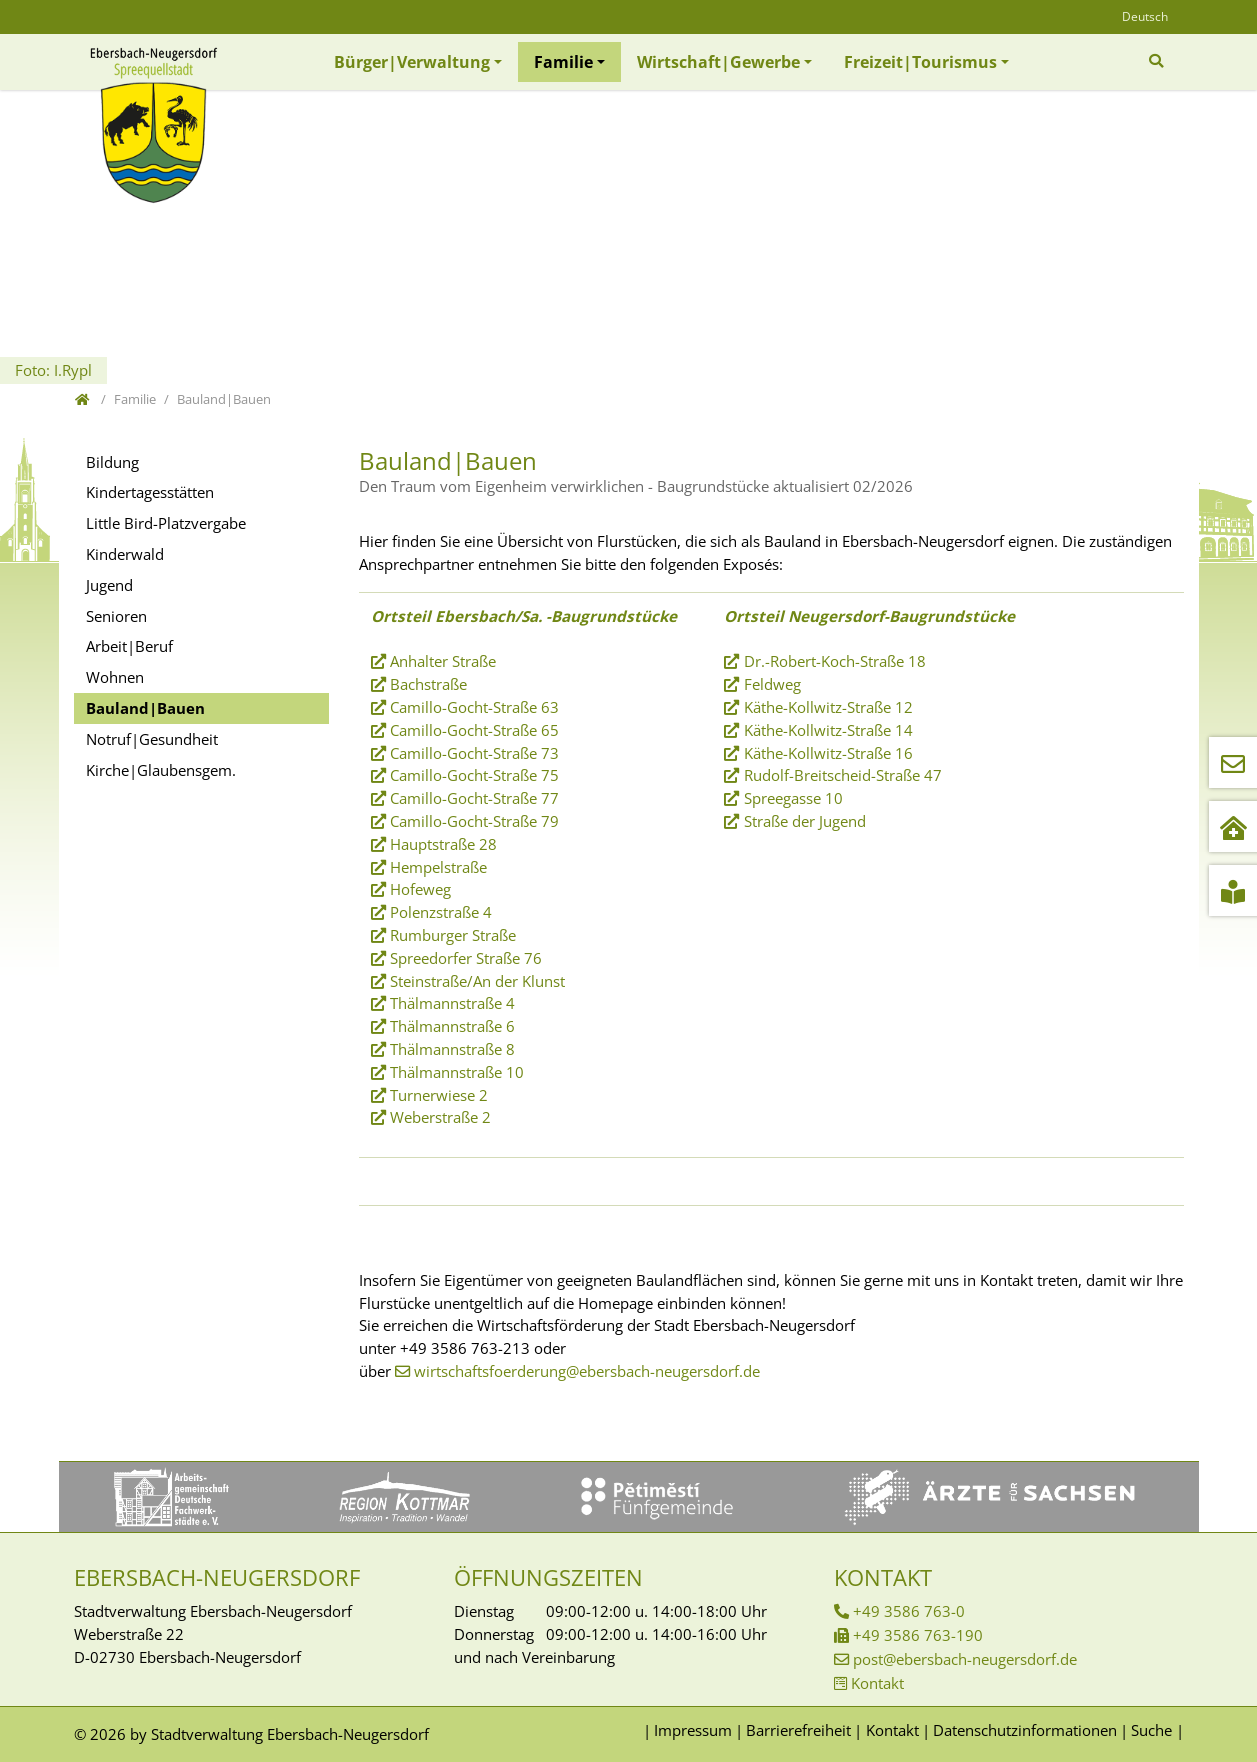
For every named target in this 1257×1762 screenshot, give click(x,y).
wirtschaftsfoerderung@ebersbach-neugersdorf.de (587, 1371)
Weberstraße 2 (440, 1117)
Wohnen (115, 677)
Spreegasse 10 (793, 798)
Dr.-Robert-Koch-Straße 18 (835, 661)
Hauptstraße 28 (443, 844)
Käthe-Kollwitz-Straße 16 (828, 753)
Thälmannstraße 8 (452, 1049)
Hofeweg (420, 889)
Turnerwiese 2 (439, 1095)
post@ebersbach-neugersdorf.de (965, 1659)
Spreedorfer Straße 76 (466, 958)
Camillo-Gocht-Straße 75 (474, 775)
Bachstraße (428, 684)
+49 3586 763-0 (909, 1611)
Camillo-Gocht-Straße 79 (474, 821)
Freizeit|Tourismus (920, 62)
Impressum (693, 1730)
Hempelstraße (438, 867)
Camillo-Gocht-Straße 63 (474, 707)
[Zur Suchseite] (1158, 61)
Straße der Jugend (805, 821)
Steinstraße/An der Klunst (477, 981)
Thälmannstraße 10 (457, 1072)
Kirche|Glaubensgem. (161, 770)
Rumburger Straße (453, 935)
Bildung (112, 462)
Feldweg (772, 684)
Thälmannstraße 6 (452, 1026)
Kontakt (877, 1683)
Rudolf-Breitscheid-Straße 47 (843, 775)
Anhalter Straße (443, 661)
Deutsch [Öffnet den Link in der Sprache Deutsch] (1145, 16)
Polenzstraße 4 (441, 912)
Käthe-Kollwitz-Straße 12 (828, 707)
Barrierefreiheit (798, 1730)
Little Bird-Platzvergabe (166, 523)
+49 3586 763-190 (918, 1635)
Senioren (116, 616)
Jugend (109, 585)
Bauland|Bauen (145, 708)
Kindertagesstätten (150, 492)
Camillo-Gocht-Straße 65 (474, 730)
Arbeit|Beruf (129, 646)
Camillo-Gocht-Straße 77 (474, 798)
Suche (1151, 1730)
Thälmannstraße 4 (452, 1003)
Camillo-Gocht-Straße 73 (474, 753)
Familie (563, 62)
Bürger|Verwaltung (412, 62)
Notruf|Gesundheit (152, 739)
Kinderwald (125, 554)
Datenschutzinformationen (1025, 1730)
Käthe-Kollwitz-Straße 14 (828, 730)
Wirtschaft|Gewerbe (718, 62)
